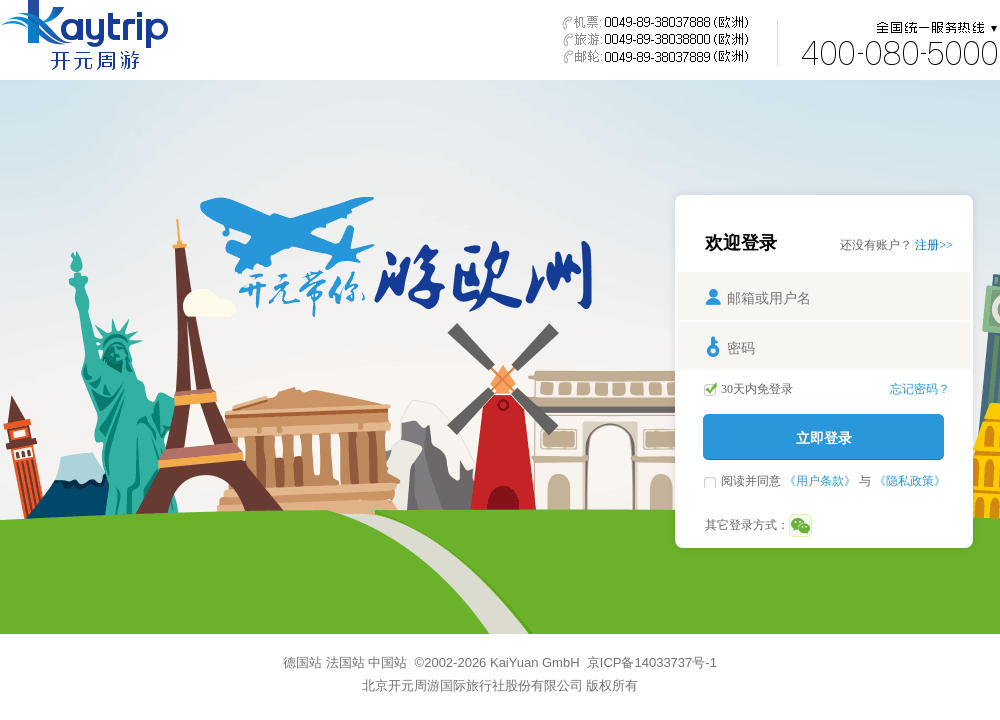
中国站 (387, 662)
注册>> (934, 245)
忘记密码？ (920, 389)
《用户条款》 (820, 481)
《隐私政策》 (910, 481)
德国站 (302, 662)
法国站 (345, 662)
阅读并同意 (752, 481)
